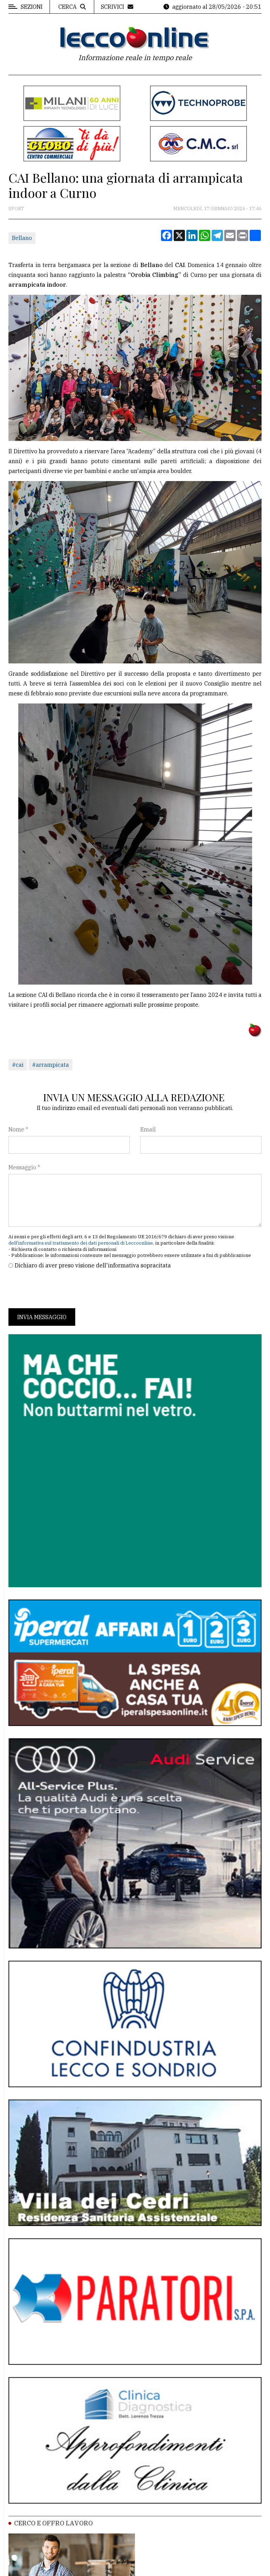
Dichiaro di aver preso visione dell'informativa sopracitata (93, 1265)
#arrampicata (50, 1064)
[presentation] (61, 1289)
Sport (16, 209)
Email (148, 1129)
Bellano (22, 237)
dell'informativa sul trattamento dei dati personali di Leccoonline (80, 1243)
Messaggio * (24, 1167)
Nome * (18, 1129)
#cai (18, 1064)
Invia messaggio (41, 1317)
